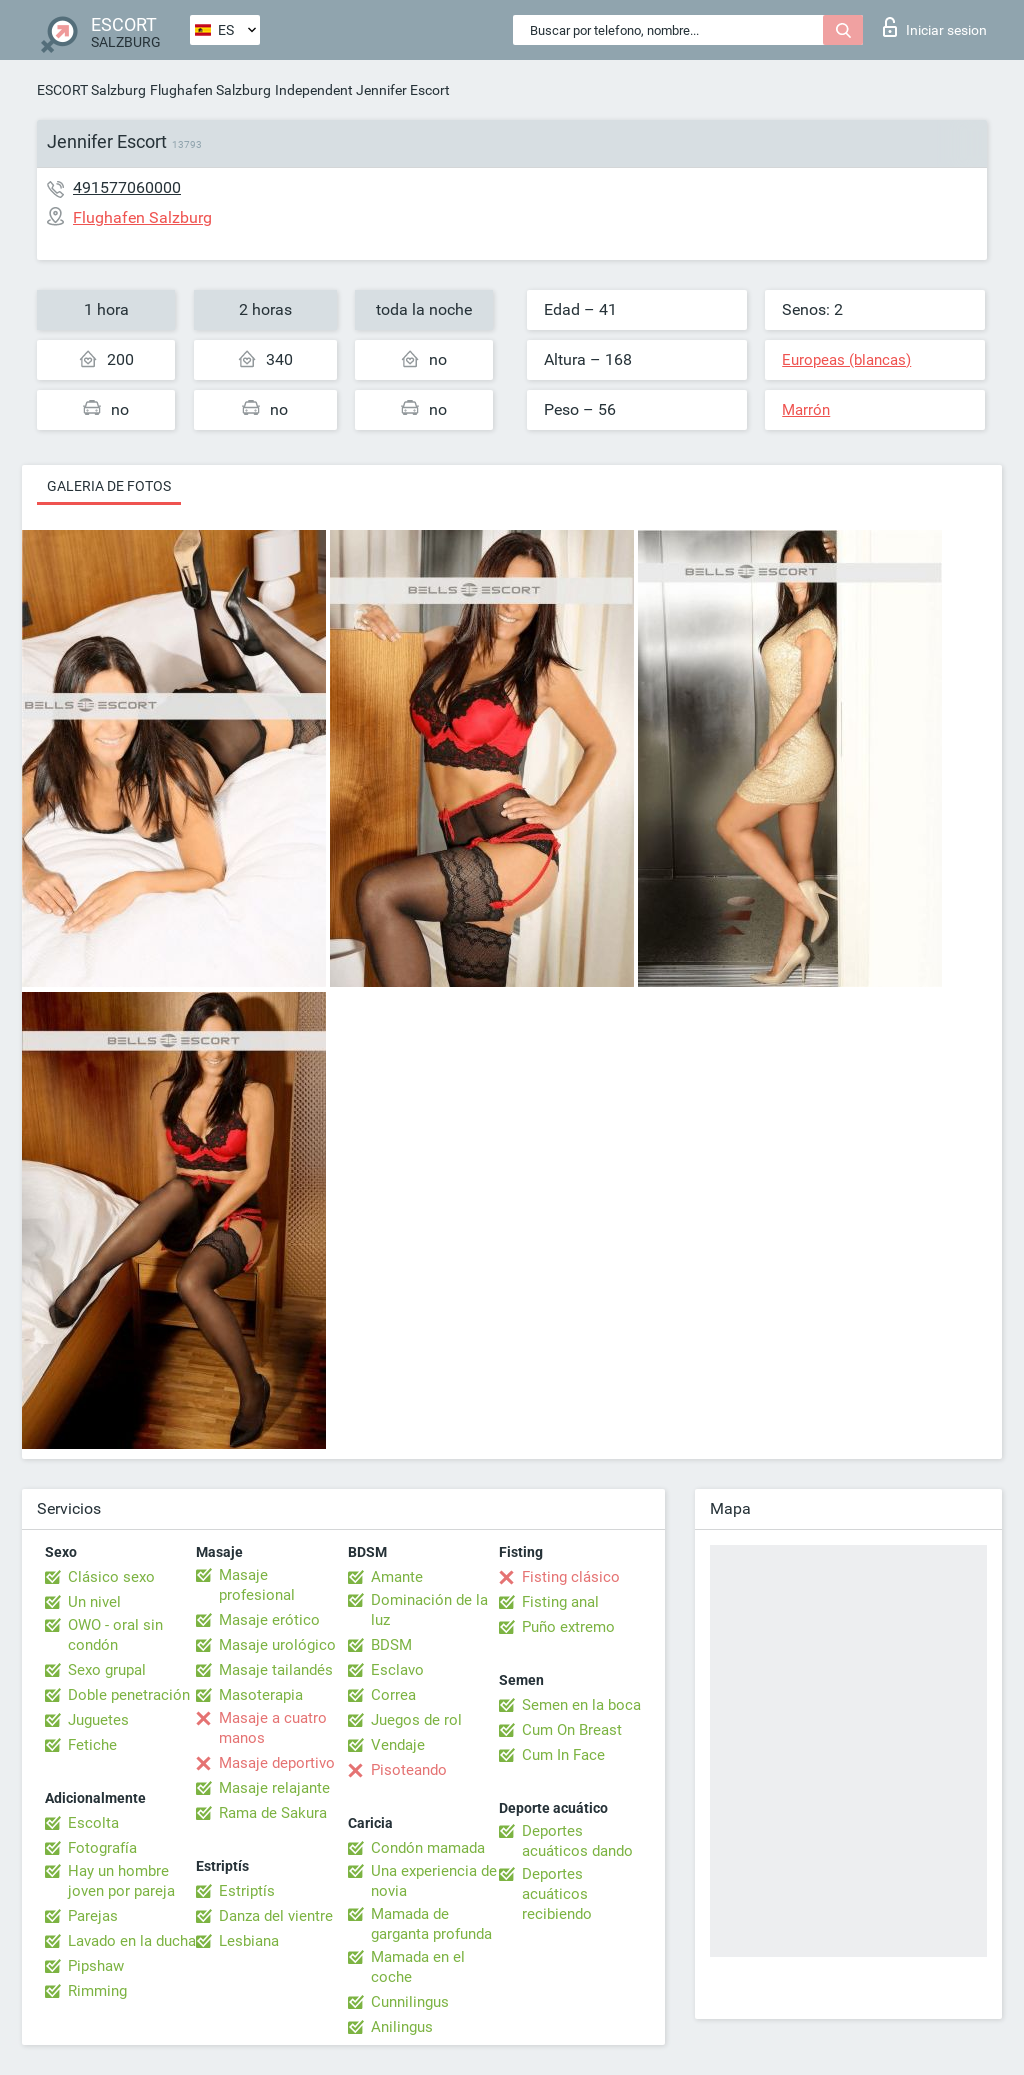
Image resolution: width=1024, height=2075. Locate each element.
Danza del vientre (276, 1916)
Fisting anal (560, 1602)
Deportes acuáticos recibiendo (557, 1894)
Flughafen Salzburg (210, 90)
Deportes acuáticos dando (577, 1841)
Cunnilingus (410, 2002)
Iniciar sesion (935, 27)
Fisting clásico (571, 1577)
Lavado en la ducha (132, 1941)
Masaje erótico (269, 1620)
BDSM (391, 1645)
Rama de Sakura (273, 1813)
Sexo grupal (107, 1670)
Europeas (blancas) (846, 360)
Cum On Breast (572, 1730)
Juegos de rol (416, 1720)
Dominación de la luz (429, 1610)
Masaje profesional (257, 1585)
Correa (393, 1695)
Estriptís (247, 1891)
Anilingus (402, 2027)
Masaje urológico (277, 1645)
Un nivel (94, 1602)
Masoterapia (261, 1695)
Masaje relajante (274, 1788)
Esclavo (397, 1670)
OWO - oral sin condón (115, 1635)
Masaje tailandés (276, 1670)
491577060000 (127, 187)
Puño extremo (568, 1627)
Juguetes (98, 1720)
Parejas (93, 1916)
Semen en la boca (581, 1705)
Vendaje (398, 1745)
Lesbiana (249, 1941)
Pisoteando (409, 1770)
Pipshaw (96, 1966)
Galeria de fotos (109, 486)
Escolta (93, 1823)
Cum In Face (563, 1755)
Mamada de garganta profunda (431, 1924)
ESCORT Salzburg (91, 90)
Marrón (806, 410)
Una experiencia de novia (434, 1881)
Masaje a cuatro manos (273, 1728)
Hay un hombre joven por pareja (121, 1881)
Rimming (97, 1991)
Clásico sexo (111, 1577)
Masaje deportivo (277, 1763)
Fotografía (102, 1848)
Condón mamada (428, 1848)
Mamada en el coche (418, 1967)
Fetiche (92, 1745)
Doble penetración (129, 1695)
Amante (397, 1577)
